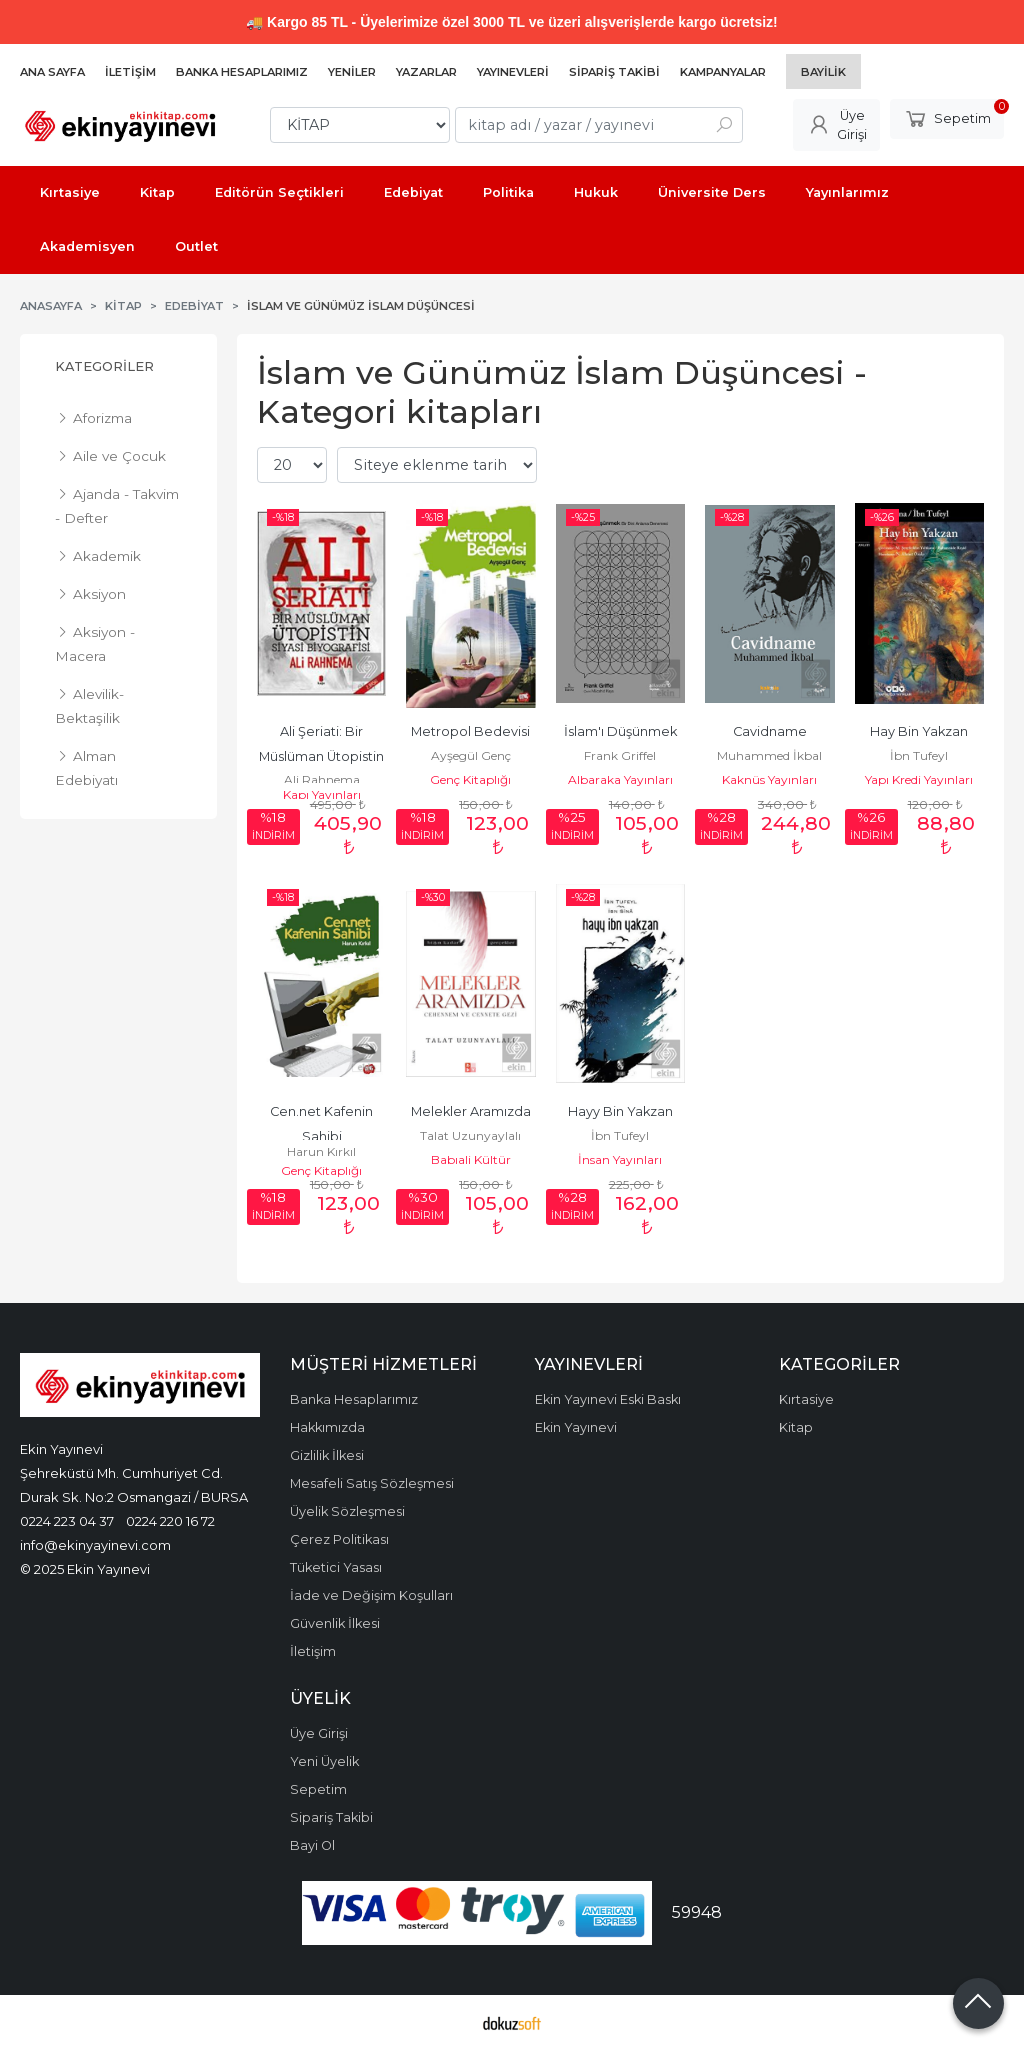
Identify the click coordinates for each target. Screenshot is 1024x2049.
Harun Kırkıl (321, 1151)
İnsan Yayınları (620, 1159)
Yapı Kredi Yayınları (919, 779)
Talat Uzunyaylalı (470, 1135)
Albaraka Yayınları (620, 779)
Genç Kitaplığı (470, 779)
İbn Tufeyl (919, 755)
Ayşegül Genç (471, 755)
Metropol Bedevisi (470, 731)
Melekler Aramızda (471, 1111)
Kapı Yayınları (322, 794)
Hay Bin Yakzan (919, 731)
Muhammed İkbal (769, 755)
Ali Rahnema (322, 779)
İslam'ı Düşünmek (620, 731)
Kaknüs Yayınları (769, 779)
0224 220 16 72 (170, 1521)
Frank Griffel (620, 755)
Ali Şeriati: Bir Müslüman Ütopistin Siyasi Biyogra (323, 756)
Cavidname (770, 731)
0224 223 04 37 (67, 1521)
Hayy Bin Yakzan (620, 1111)
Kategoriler (104, 366)
